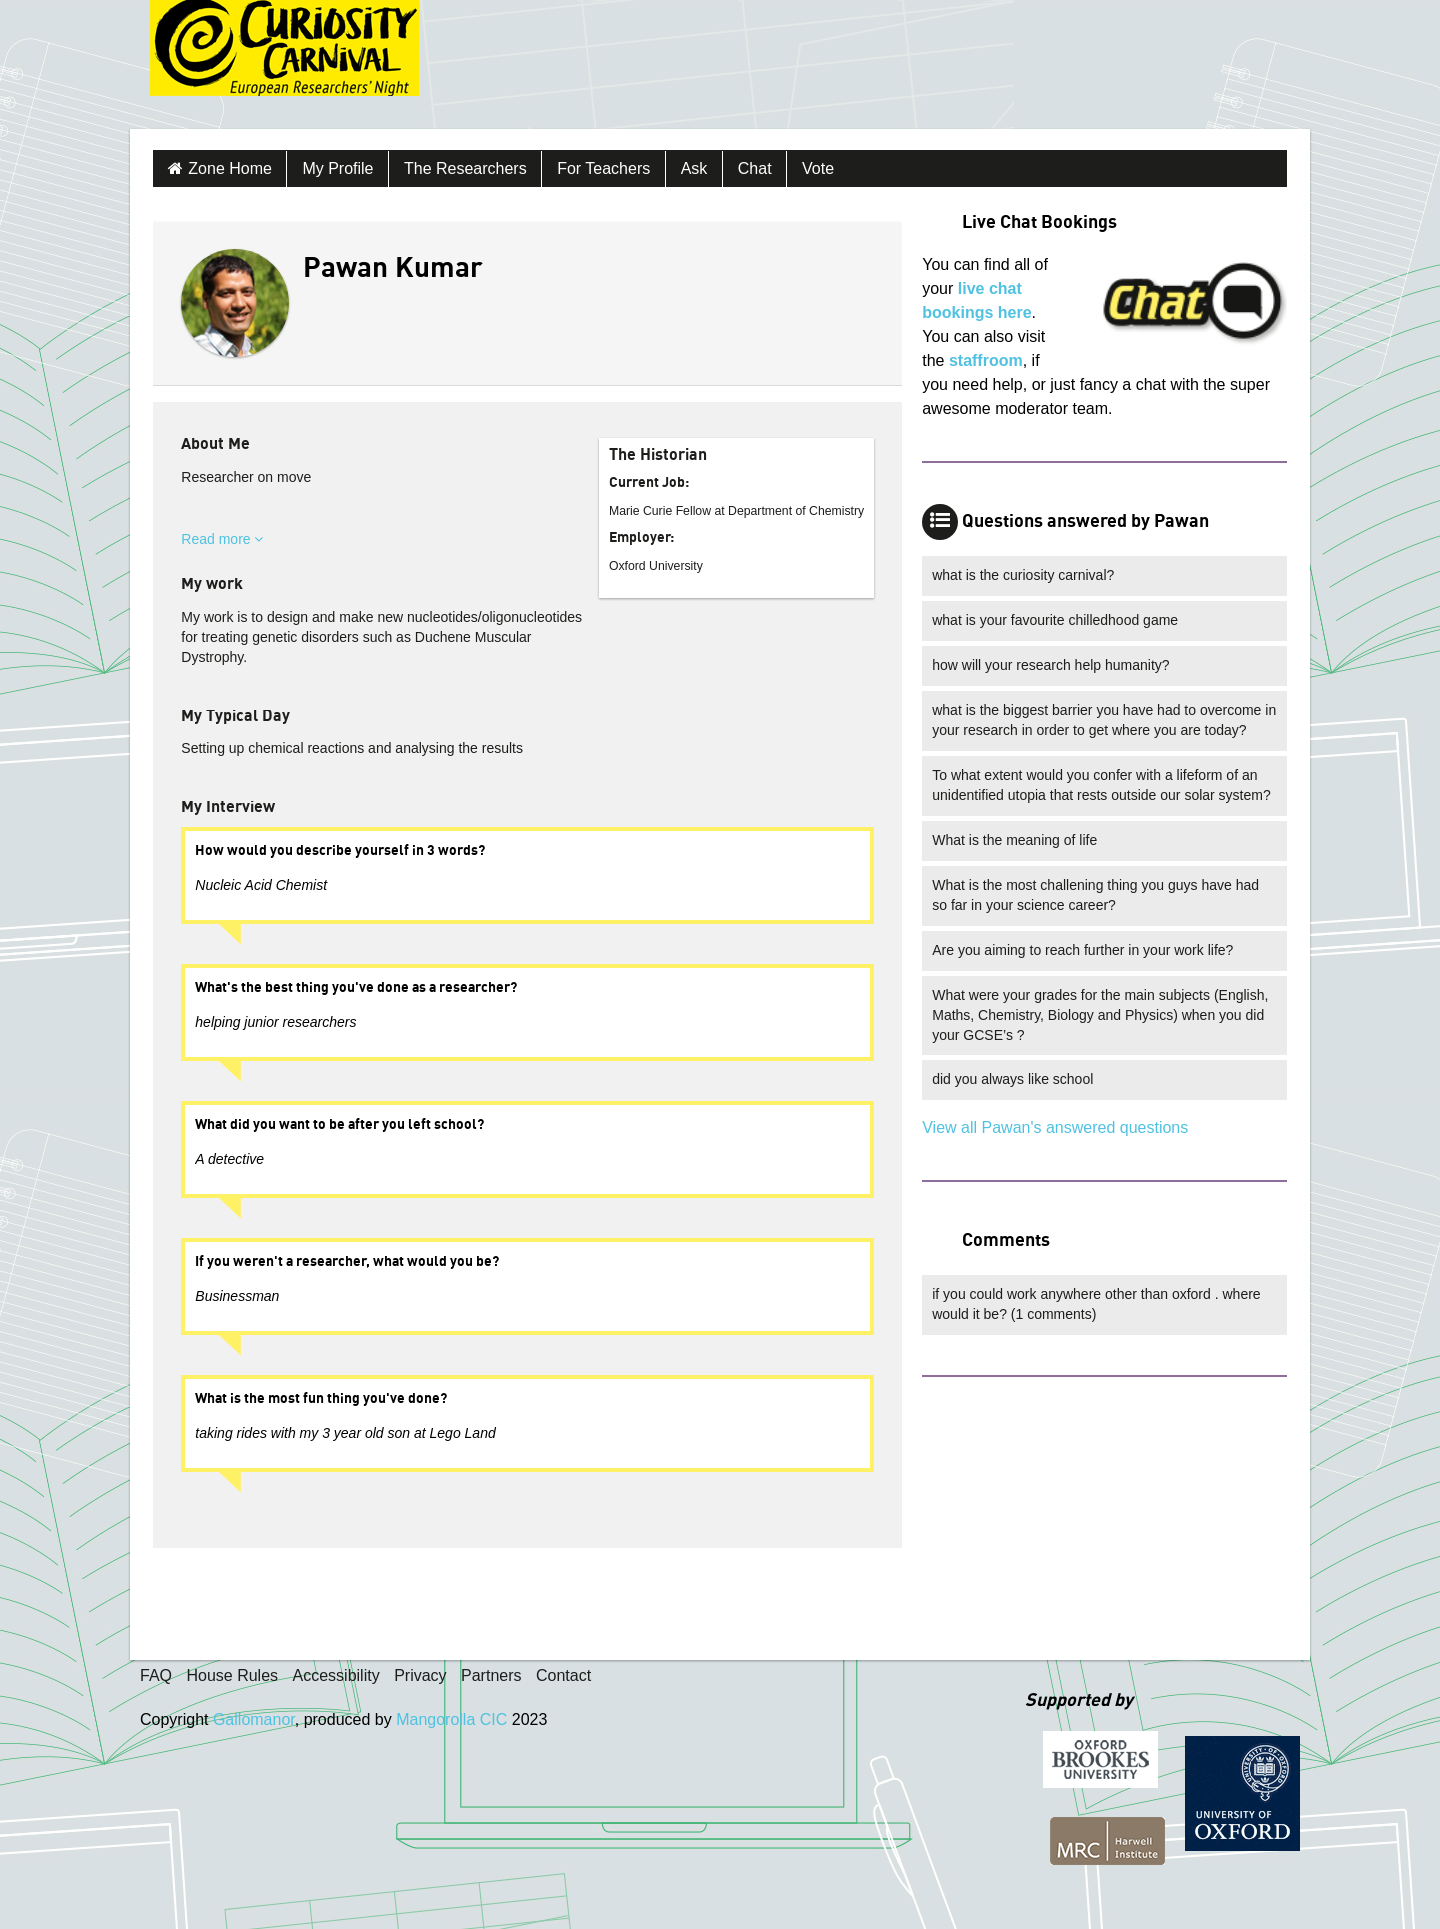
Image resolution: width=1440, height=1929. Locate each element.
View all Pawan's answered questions (1055, 1127)
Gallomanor (254, 1719)
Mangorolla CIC (451, 1719)
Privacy (420, 1675)
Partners (491, 1675)
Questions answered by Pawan (1085, 522)
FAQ (156, 1675)
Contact (563, 1675)
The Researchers (465, 168)
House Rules (232, 1675)
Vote (818, 168)
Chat (755, 168)
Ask (694, 168)
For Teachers (603, 168)
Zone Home (230, 168)
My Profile (337, 168)
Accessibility (336, 1675)
